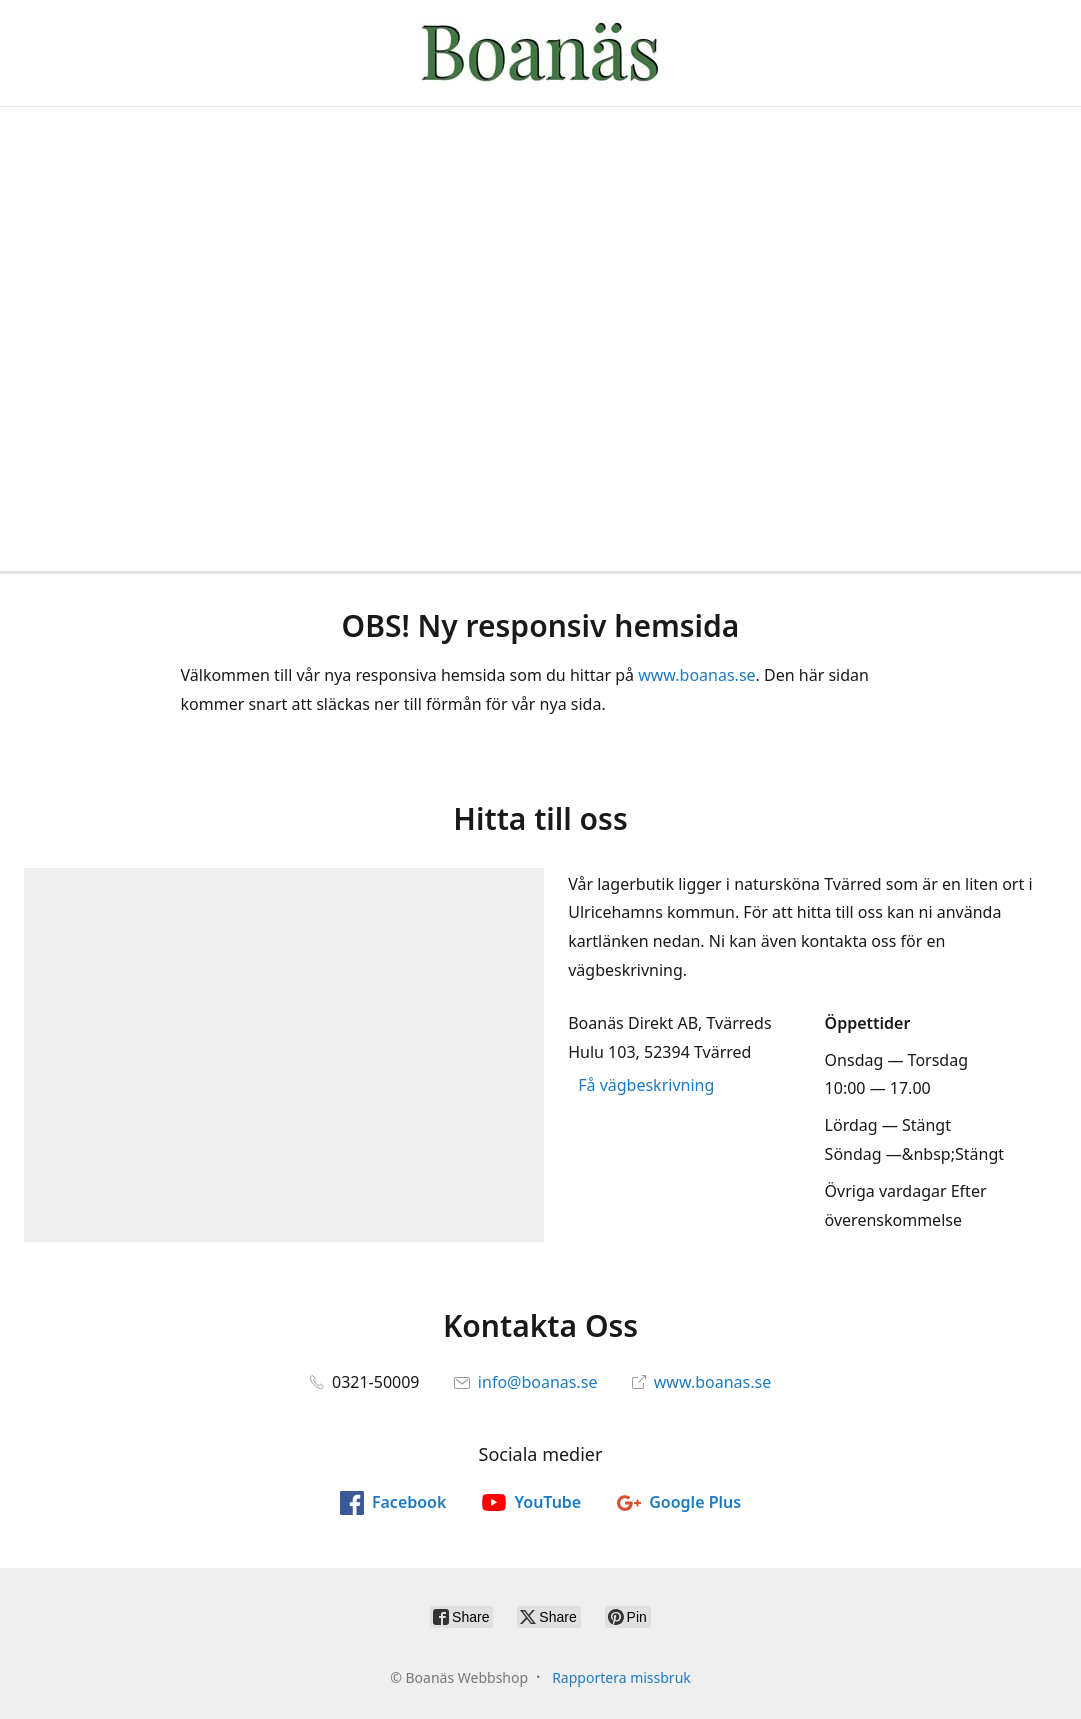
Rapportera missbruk (621, 1677)
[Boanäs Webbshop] (541, 53)
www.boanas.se (696, 675)
